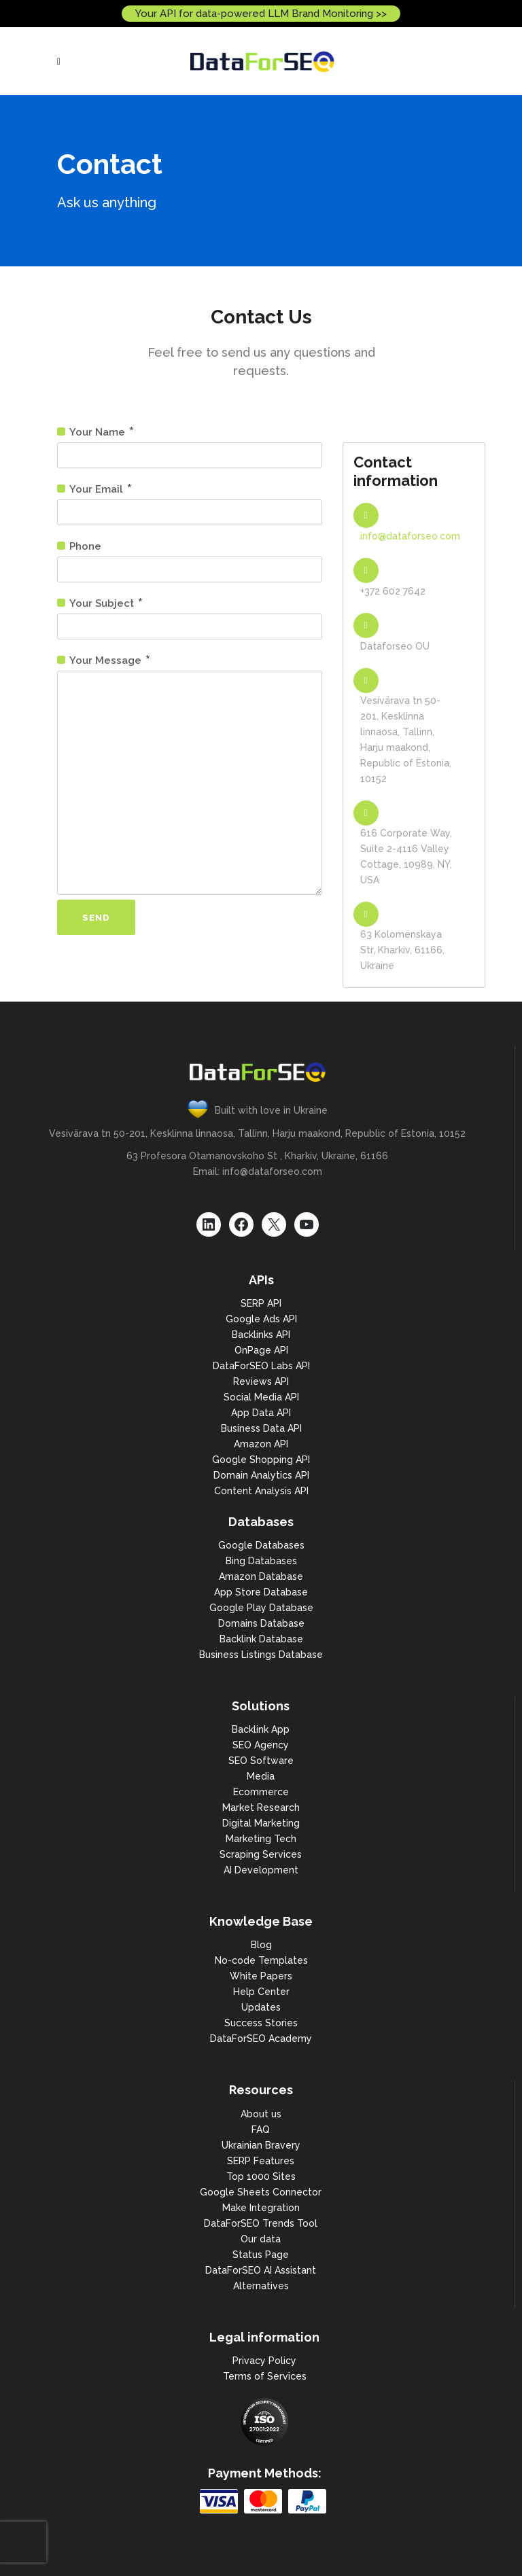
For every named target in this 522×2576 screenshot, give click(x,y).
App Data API (261, 1412)
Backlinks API (261, 1334)
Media (261, 1776)
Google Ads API (261, 1318)
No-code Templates (261, 1960)
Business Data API (261, 1428)
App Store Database (261, 1592)
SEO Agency (260, 1745)
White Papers (261, 1976)
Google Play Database (261, 1607)
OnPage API (261, 1350)
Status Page (260, 2254)
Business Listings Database (261, 1654)
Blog (261, 1944)
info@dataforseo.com (410, 536)
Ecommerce (261, 1791)
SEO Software (261, 1760)
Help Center (261, 1991)
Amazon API (261, 1444)
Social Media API (261, 1397)
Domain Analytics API (261, 1475)
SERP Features (260, 2160)
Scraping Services (261, 1854)
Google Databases (261, 1545)
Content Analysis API (261, 1490)
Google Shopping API (261, 1459)
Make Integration (261, 2207)
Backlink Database (261, 1639)
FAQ (260, 2129)
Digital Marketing (261, 1823)
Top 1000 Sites (261, 2176)
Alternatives (261, 2285)
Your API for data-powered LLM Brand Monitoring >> (261, 13)
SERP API (261, 1303)
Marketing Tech (261, 1838)
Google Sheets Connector (260, 2192)
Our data (261, 2239)
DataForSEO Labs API (261, 1365)
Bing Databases (261, 1560)
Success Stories (261, 2022)
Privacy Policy (264, 2360)
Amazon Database (261, 1576)
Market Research (261, 1807)
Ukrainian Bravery (261, 2145)
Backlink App (261, 1729)
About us (261, 2114)
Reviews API (261, 1381)
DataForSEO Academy (261, 2038)
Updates (261, 2007)
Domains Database (261, 1623)
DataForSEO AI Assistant (260, 2270)
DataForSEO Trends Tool (260, 2223)
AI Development (261, 1870)
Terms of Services (265, 2376)
